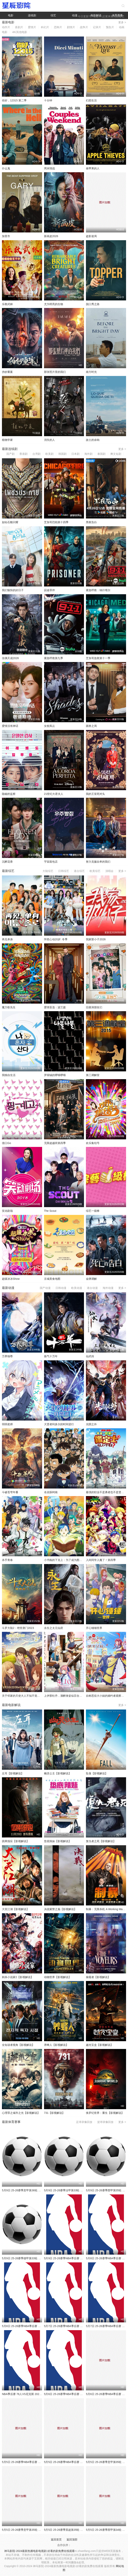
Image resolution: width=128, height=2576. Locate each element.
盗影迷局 (91, 236)
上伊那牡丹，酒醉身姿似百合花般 (64, 1695)
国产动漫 (45, 1287)
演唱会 (109, 871)
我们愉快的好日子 (13, 590)
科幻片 (45, 27)
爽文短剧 (115, 453)
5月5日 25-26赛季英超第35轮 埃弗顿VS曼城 (70, 2529)
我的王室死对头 (95, 793)
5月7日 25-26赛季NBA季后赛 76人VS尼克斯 (71, 2326)
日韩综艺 (63, 871)
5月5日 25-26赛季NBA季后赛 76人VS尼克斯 (28, 2462)
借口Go (6, 1143)
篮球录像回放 (105, 2122)
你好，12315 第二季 (14, 100)
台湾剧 (36, 453)
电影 (10, 15)
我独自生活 (9, 1075)
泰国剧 (101, 453)
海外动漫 (108, 1287)
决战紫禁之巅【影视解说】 (60, 1909)
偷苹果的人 (92, 168)
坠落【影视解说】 (97, 1773)
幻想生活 (91, 100)
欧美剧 (49, 453)
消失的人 (49, 439)
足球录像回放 (84, 2122)
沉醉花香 (7, 861)
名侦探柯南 (51, 1492)
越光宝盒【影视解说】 (99, 2044)
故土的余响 (92, 439)
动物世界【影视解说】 (57, 1977)
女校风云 (49, 725)
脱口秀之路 (92, 304)
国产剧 (10, 453)
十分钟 (48, 100)
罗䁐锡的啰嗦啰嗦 (55, 1075)
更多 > (122, 22)
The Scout (50, 1210)
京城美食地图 (52, 1278)
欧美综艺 (95, 871)
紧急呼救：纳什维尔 (98, 590)
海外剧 (88, 453)
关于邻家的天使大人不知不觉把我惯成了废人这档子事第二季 (38, 1695)
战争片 (84, 27)
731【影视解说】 (54, 2112)
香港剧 (23, 453)
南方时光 (91, 371)
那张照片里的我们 (55, 371)
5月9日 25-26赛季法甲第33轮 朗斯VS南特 (69, 2190)
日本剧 (75, 453)
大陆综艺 (47, 871)
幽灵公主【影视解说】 (57, 1773)
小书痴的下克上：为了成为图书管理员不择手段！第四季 (78, 1560)
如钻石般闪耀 (10, 522)
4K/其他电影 (19, 32)
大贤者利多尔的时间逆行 (59, 1424)
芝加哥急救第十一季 (98, 658)
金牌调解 (91, 1278)
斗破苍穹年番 (10, 1492)
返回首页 (56, 2539)
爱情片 (32, 27)
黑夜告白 (91, 522)
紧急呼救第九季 (53, 658)
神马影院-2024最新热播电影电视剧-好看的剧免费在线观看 (39, 2551)
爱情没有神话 (10, 725)
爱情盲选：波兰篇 (55, 1007)
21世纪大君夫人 (53, 793)
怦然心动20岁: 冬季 (55, 939)
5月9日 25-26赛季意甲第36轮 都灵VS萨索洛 (28, 2190)
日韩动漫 (60, 1287)
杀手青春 (7, 1560)
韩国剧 (62, 453)
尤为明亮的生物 (53, 304)
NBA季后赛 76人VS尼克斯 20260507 (24, 2394)
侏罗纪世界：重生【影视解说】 (105, 2112)
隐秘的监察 (9, 793)
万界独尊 (7, 1356)
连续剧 (32, 15)
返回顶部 (72, 2539)
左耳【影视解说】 (13, 1773)
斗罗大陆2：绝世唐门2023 (18, 1627)
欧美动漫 (76, 1287)
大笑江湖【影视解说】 (15, 1909)
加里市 (6, 236)
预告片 (110, 27)
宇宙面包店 (51, 861)
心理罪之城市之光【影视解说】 (21, 2112)
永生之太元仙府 (53, 1627)
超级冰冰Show (11, 1278)
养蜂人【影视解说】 (56, 2044)
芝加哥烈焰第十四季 (56, 522)
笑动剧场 (7, 1210)
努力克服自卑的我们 (98, 861)
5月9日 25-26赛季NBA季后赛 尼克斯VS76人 (71, 2258)
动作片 (6, 27)
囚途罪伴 (49, 590)
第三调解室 (92, 1075)
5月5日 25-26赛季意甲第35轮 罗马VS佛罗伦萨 (30, 2529)
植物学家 (7, 439)
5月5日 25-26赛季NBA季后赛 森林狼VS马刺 (70, 2462)
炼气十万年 (51, 1356)
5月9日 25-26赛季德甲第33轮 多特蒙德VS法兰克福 (32, 2258)
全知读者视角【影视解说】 (18, 2044)
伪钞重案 (7, 371)
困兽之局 (91, 725)
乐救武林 (7, 304)
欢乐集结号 (92, 1143)
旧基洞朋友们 (94, 1007)
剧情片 (71, 27)
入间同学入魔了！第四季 (101, 1560)
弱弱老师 (7, 1424)
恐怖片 (58, 27)
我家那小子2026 (96, 939)
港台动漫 (92, 1287)
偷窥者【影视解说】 (98, 1977)
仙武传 (90, 1356)
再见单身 (7, 939)
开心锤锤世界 (94, 1627)
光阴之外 (91, 1424)
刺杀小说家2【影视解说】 (17, 1977)
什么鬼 (6, 168)
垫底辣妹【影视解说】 (57, 1841)
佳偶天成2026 (10, 658)
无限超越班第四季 (55, 1143)
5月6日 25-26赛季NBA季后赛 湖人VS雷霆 (69, 2394)
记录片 (97, 27)
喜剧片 (19, 27)
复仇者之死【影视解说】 (101, 1841)
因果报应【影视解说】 (15, 1841)
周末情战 (49, 168)
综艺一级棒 (92, 1210)
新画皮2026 (51, 236)
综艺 (53, 15)
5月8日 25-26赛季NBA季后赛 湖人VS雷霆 (27, 2326)
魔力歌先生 (9, 1007)
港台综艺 (79, 871)
